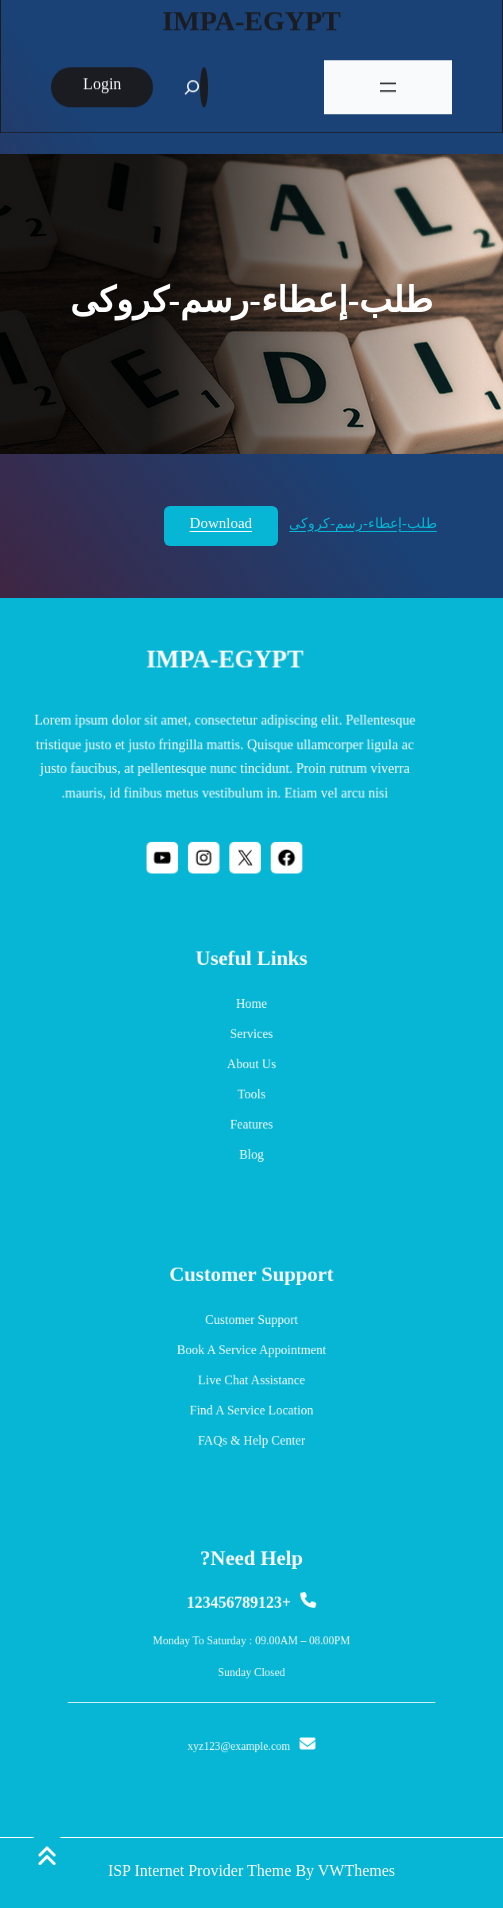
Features (251, 1117)
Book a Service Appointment (251, 1354)
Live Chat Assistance (251, 1379)
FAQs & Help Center (251, 1431)
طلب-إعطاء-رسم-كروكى (362, 525)
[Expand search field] (204, 83)
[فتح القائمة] (388, 83)
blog (251, 1143)
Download (221, 525)
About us (251, 1065)
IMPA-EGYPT (251, 20)
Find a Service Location (251, 1405)
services (251, 1039)
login (102, 82)
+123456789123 (241, 1611)
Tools (251, 1091)
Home (251, 1013)
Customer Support (252, 1328)
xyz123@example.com (241, 1734)
